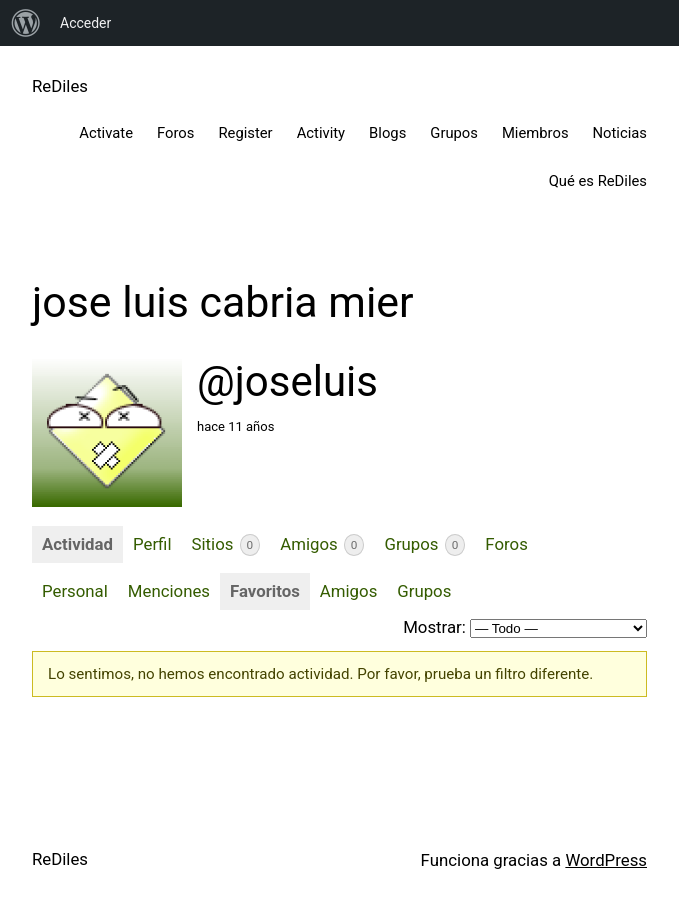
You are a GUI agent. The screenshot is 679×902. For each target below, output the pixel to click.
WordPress (606, 860)
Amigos (322, 545)
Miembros (535, 133)
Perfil (152, 544)
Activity (321, 133)
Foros (175, 133)
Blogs (387, 133)
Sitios (226, 545)
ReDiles (60, 86)
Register (245, 133)
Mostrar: (434, 627)
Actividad (77, 544)
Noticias (620, 133)
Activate (106, 133)
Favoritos (265, 591)
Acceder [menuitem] (85, 23)
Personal (75, 591)
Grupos (454, 133)
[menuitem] (26, 23)
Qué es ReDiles (598, 181)
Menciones (169, 591)
